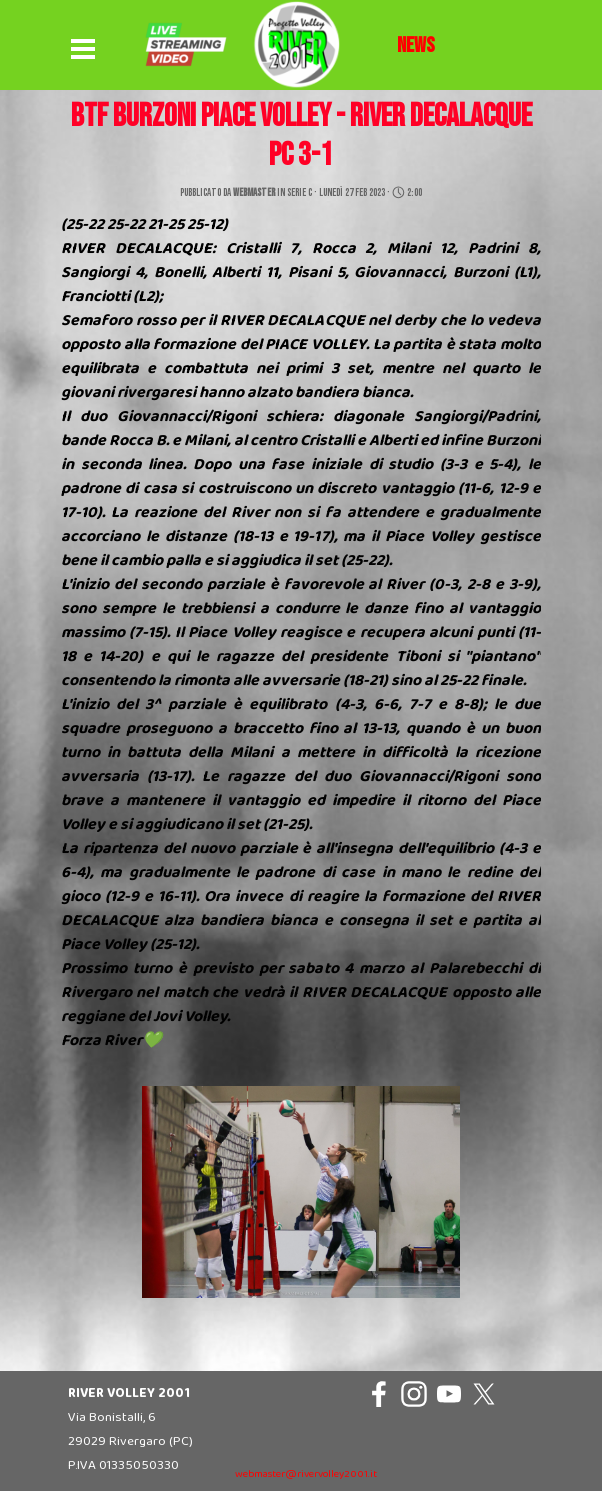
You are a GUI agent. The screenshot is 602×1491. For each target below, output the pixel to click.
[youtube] (449, 1394)
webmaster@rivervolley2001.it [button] (306, 1474)
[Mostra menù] (83, 50)
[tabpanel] (416, 46)
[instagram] (414, 1394)
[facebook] (379, 1394)
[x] (484, 1394)
